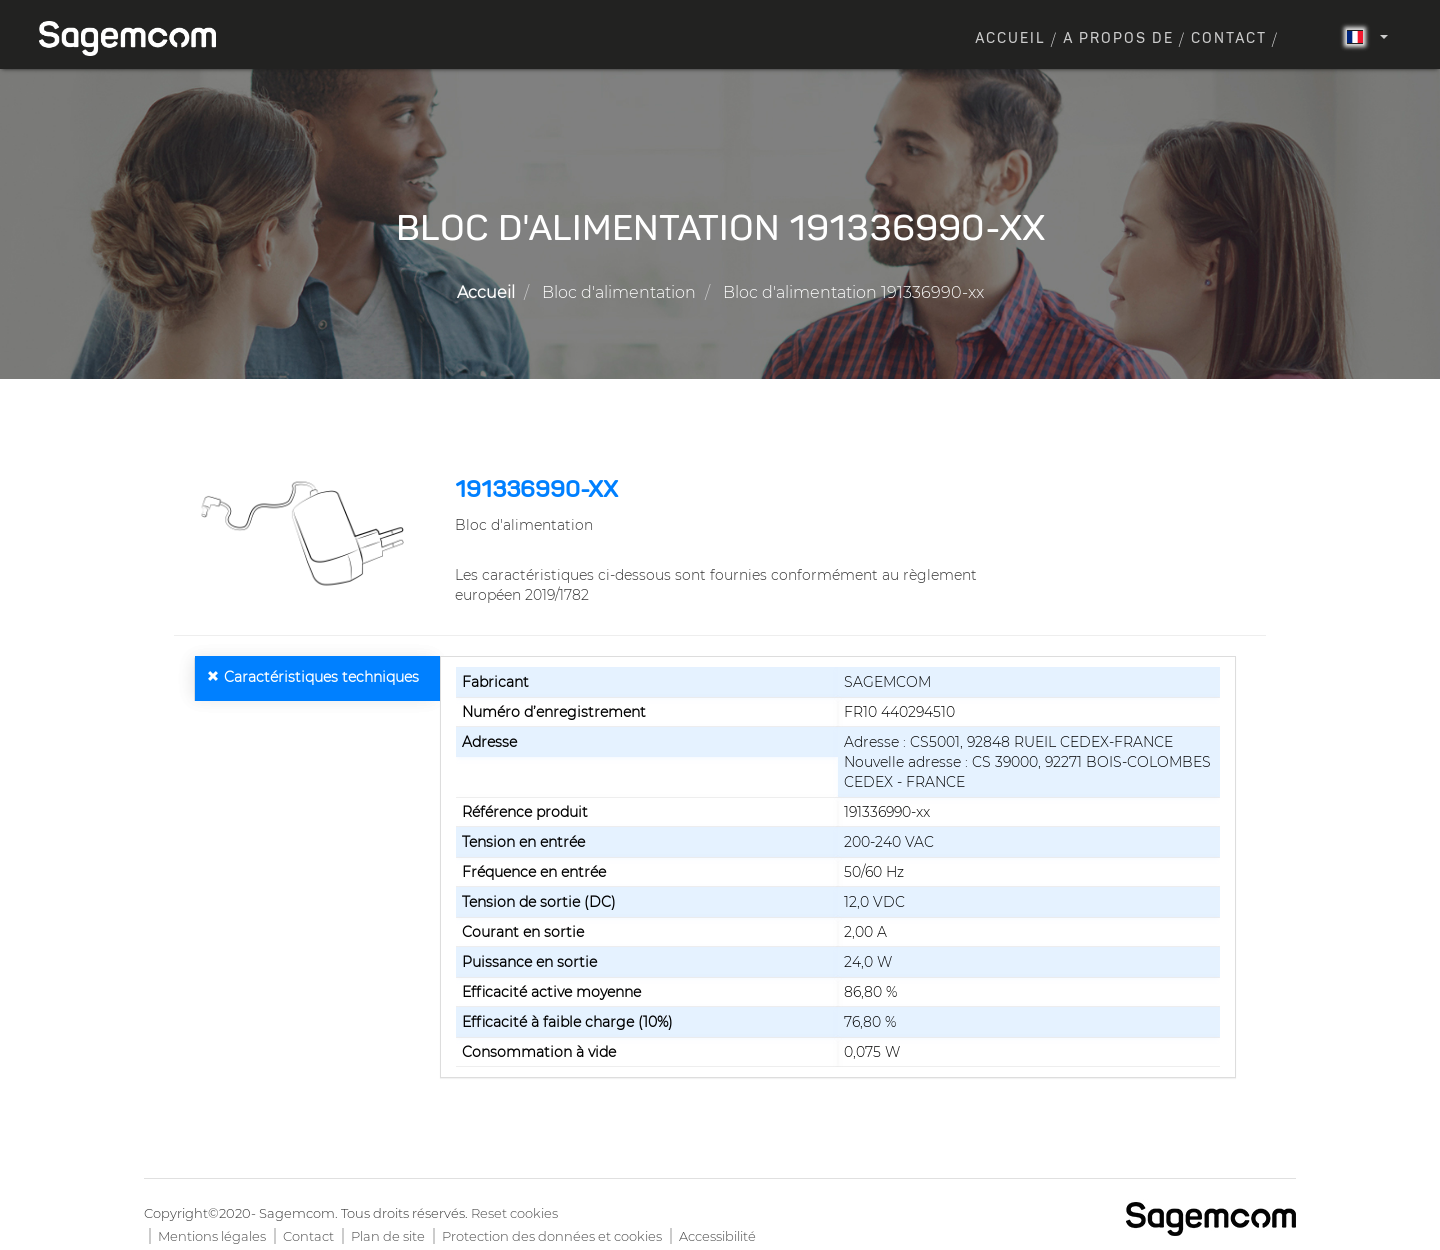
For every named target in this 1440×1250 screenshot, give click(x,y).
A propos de (1118, 39)
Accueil (1010, 39)
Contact (1229, 39)
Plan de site (388, 1236)
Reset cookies (514, 1213)
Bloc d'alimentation (619, 292)
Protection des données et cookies (552, 1236)
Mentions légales (212, 1236)
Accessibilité (717, 1236)
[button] (307, 533)
